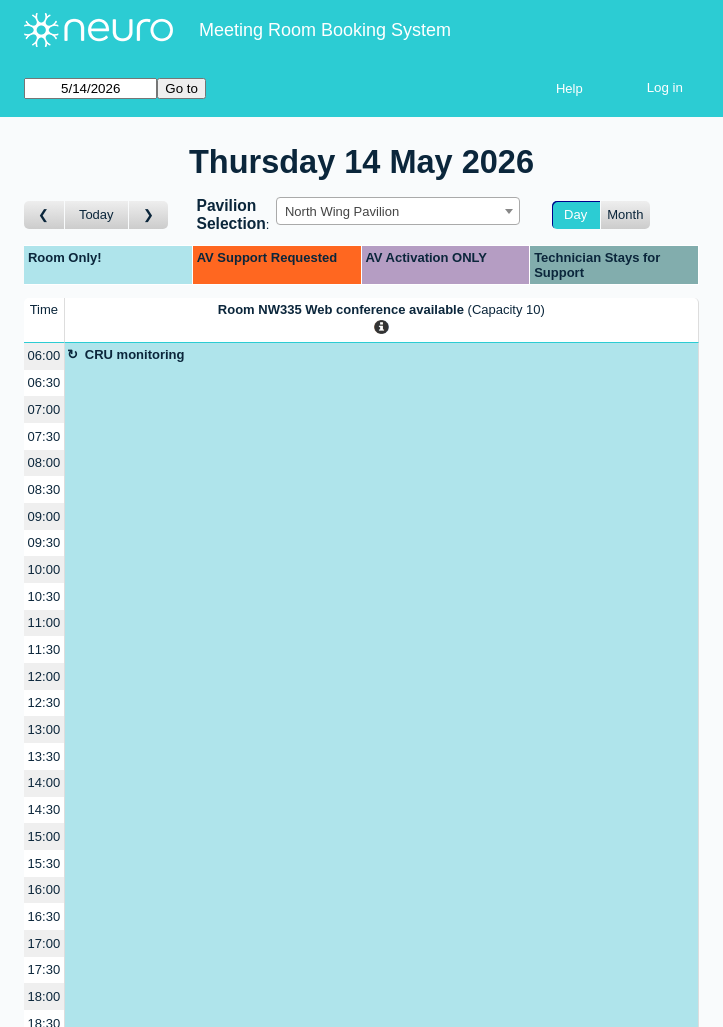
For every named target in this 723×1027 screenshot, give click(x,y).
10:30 (44, 596)
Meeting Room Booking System (325, 30)
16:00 (44, 889)
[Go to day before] (44, 215)
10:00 (44, 569)
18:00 (44, 996)
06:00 (44, 355)
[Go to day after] (149, 215)
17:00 (44, 943)
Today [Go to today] (96, 214)
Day (575, 214)
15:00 (44, 836)
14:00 (44, 782)
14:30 (44, 809)
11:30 (44, 649)
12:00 (44, 676)
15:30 (44, 863)
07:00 (44, 409)
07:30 (44, 436)
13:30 (44, 756)
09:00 (44, 516)
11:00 (44, 622)
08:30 (44, 489)
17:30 (44, 969)
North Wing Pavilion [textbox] (342, 211)
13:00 (44, 729)
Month (625, 214)
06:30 (44, 382)
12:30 (44, 702)
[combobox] (398, 211)
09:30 (44, 542)
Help (569, 88)
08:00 (44, 462)
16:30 (44, 916)
